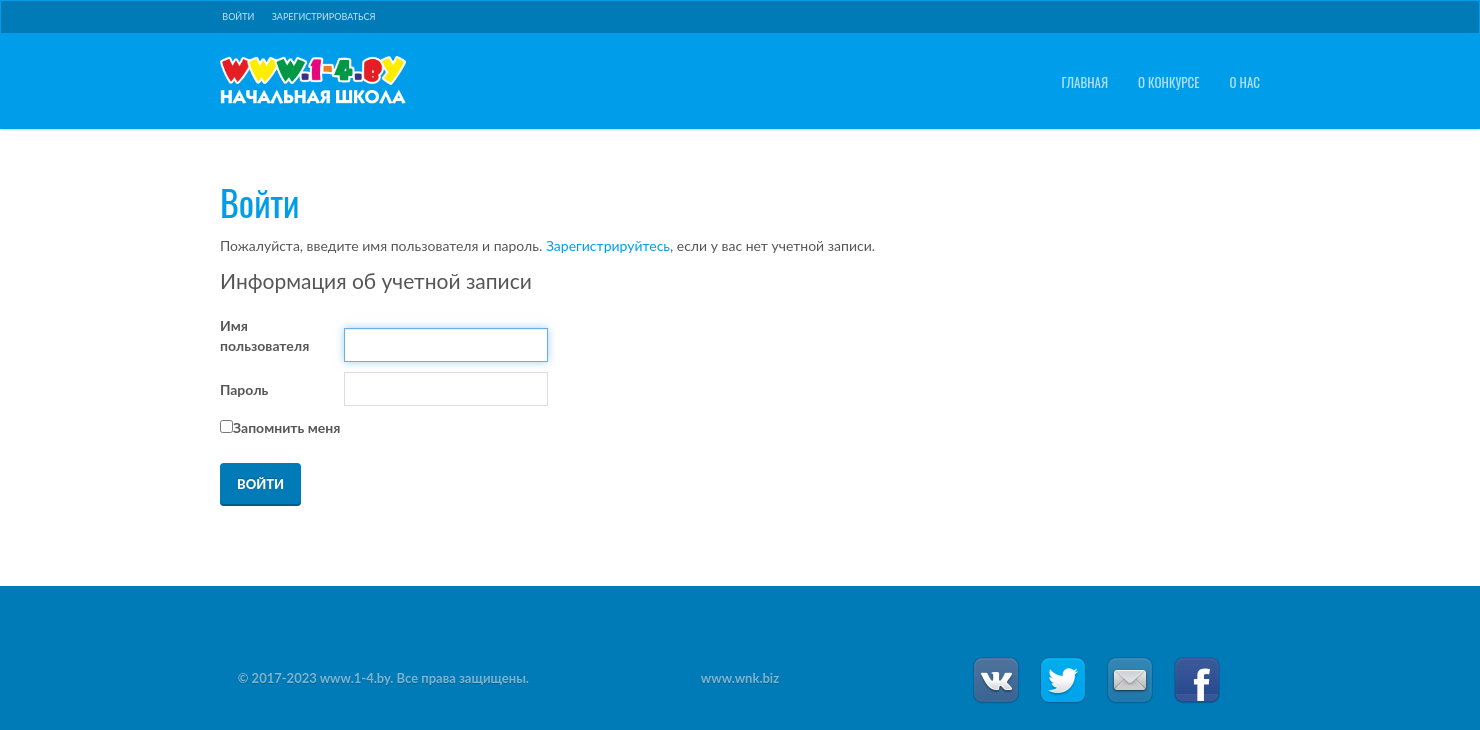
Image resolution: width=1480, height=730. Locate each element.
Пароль (244, 389)
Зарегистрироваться (324, 16)
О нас (1245, 82)
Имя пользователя (264, 335)
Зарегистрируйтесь (608, 245)
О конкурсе (1169, 82)
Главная (1084, 82)
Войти (238, 16)
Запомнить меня (286, 427)
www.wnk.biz (740, 678)
